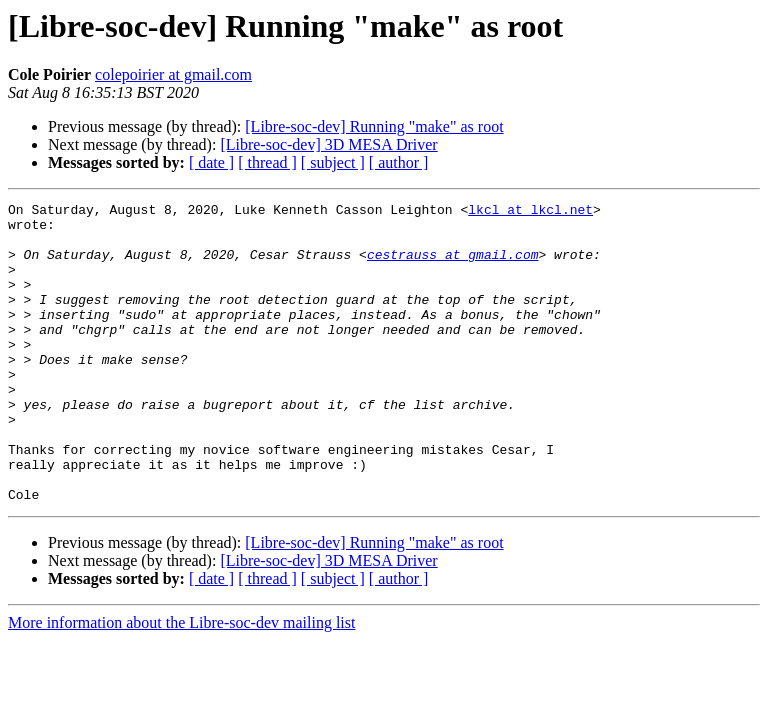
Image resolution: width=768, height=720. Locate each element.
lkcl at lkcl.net (530, 212)
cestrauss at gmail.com (453, 266)
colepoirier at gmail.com (173, 74)
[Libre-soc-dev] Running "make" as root (374, 126)
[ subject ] (333, 162)
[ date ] (211, 162)
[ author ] (399, 162)
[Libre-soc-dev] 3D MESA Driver (328, 144)
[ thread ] (267, 162)
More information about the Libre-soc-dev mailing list (181, 682)
